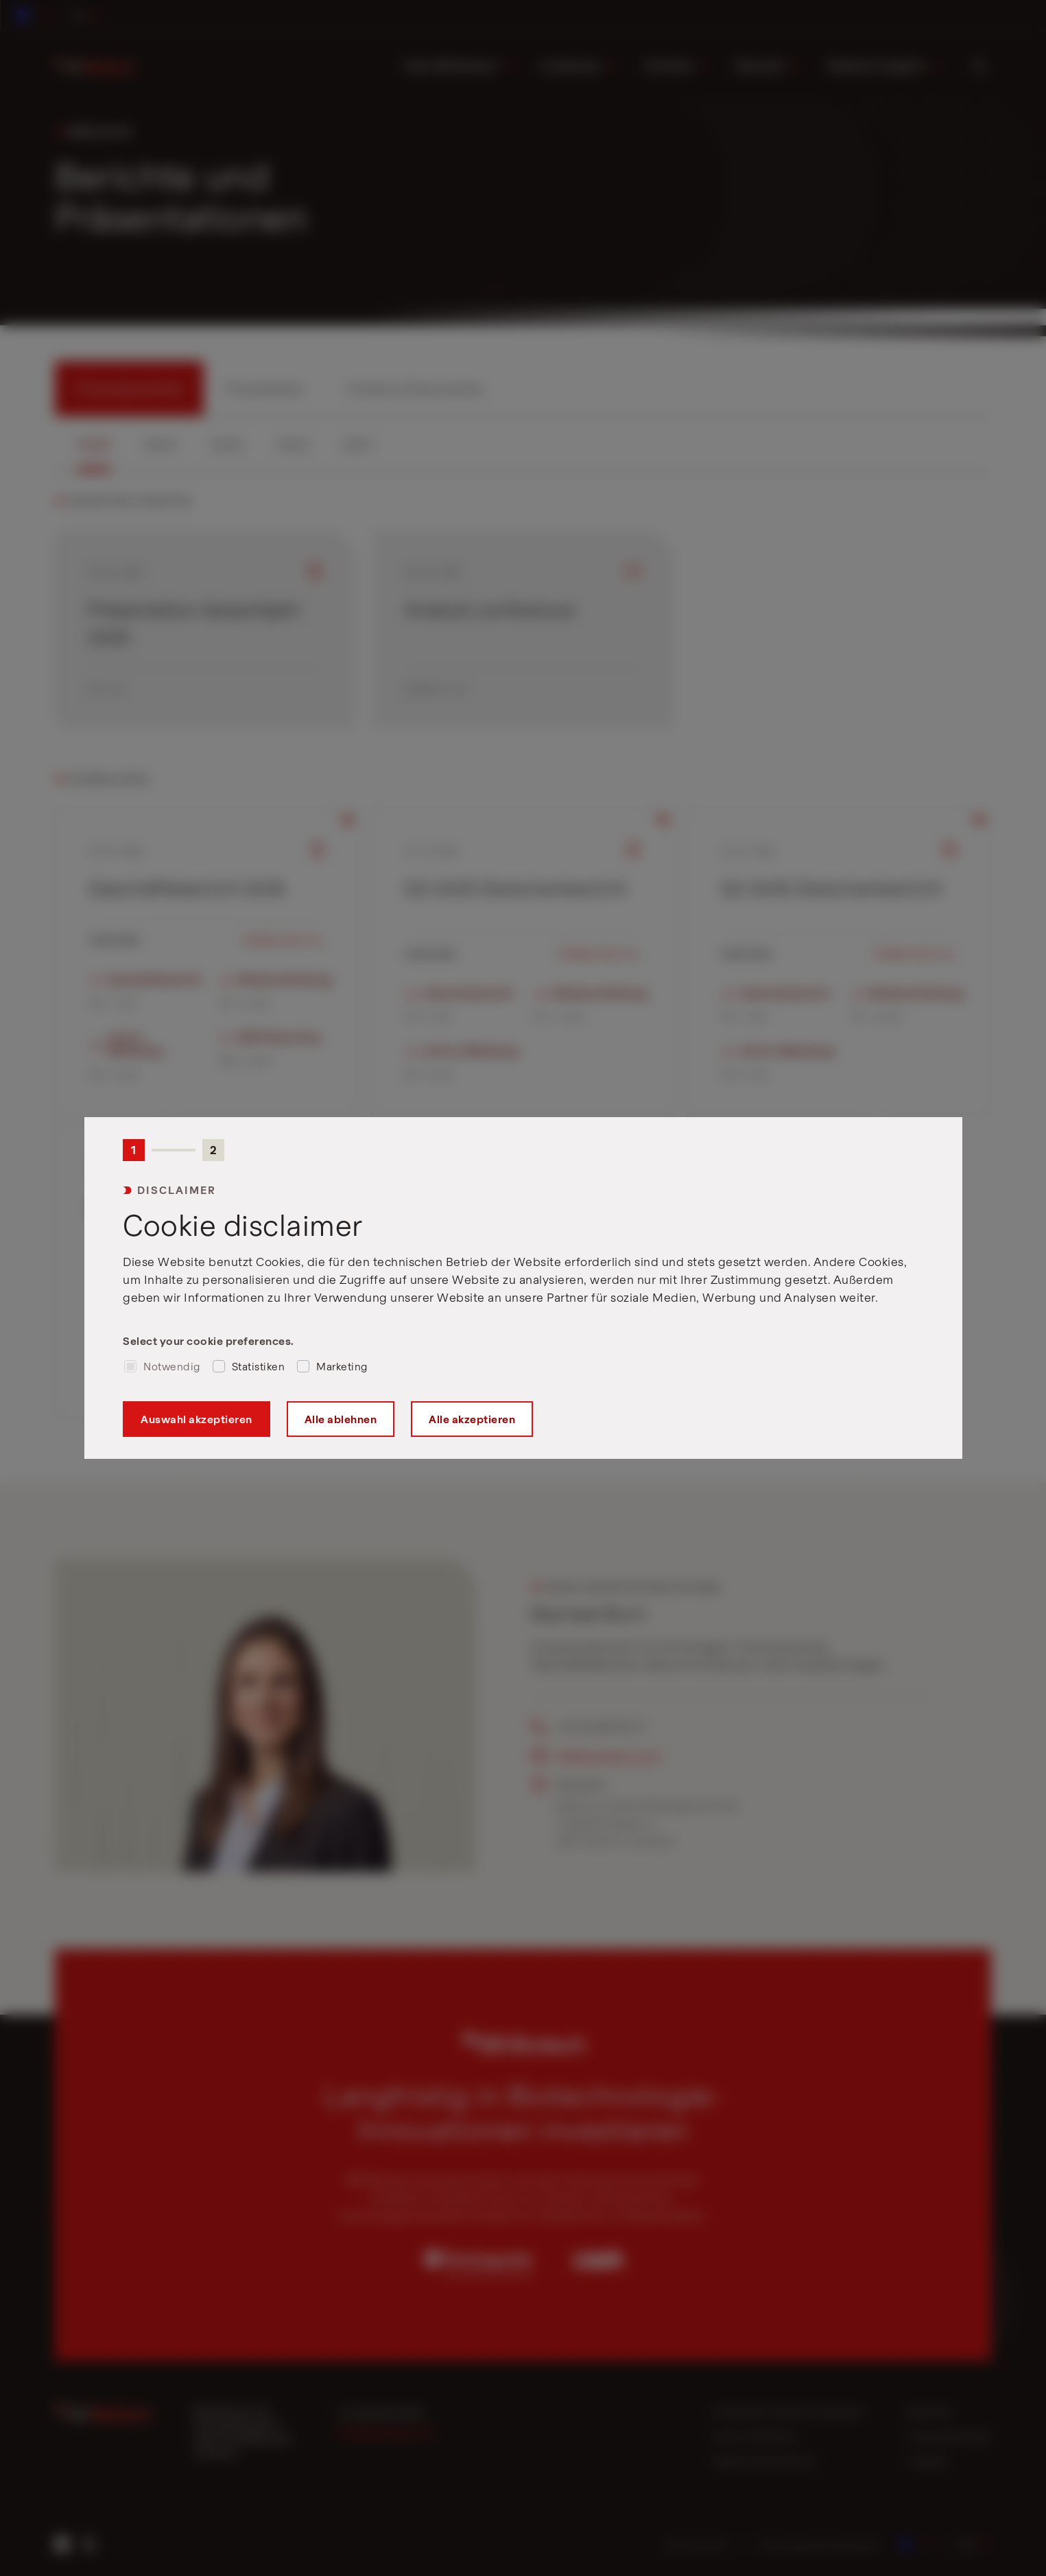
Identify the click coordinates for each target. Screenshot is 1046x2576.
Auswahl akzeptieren (196, 1419)
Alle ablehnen (340, 1419)
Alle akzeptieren (472, 1419)
